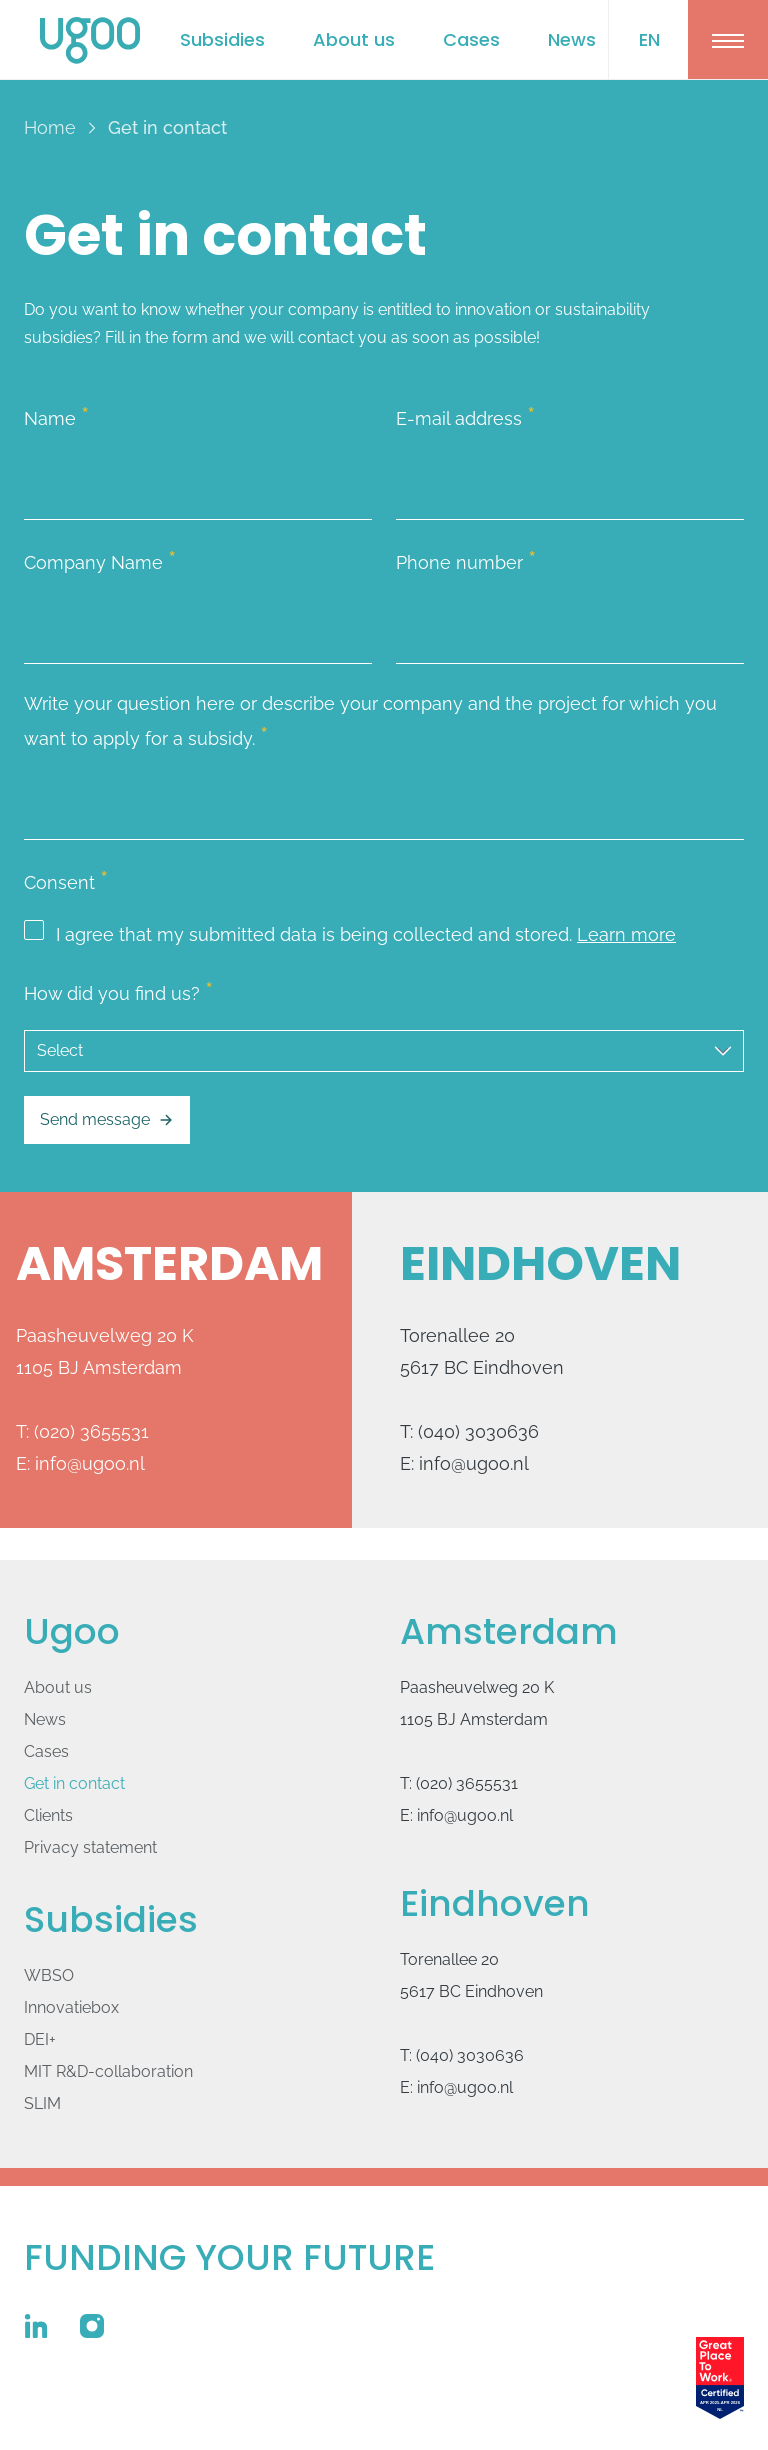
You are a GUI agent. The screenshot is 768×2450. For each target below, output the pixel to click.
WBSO (49, 1975)
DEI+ (40, 2039)
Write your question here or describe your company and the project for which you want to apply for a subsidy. (370, 722)
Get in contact (74, 1783)
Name (56, 416)
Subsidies (222, 39)
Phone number (466, 560)
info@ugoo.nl (90, 1463)
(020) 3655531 (91, 1431)
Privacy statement (90, 1847)
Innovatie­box (71, 2007)
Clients (48, 1815)
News (572, 39)
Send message (107, 1120)
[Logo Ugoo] (90, 40)
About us (354, 39)
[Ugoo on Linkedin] (36, 2326)
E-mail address (465, 416)
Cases (471, 39)
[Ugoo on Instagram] (92, 2326)
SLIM (42, 2103)
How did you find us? (118, 991)
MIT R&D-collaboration (108, 2071)
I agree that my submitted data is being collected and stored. (350, 934)
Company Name (100, 560)
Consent (66, 880)
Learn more (626, 934)
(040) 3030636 (478, 1431)
